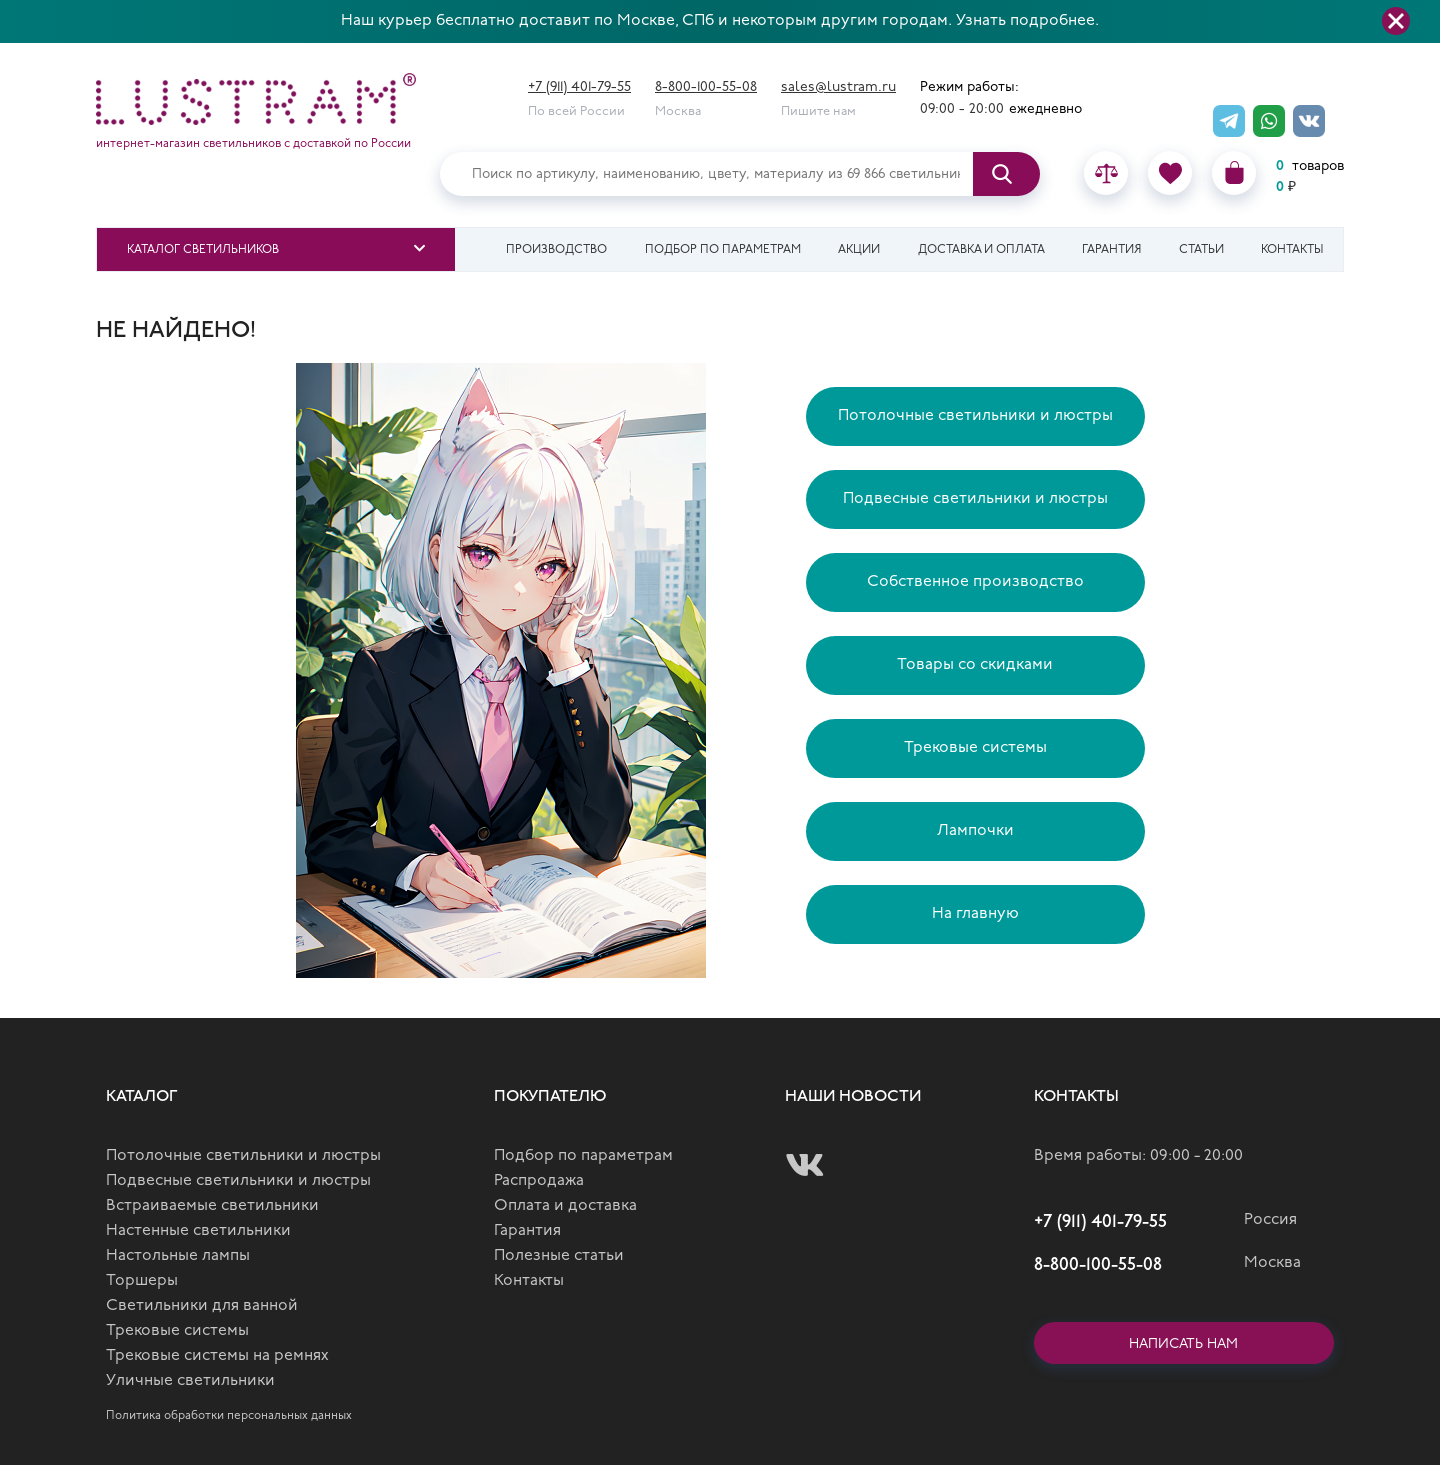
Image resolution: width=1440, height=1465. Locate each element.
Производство (556, 250)
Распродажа (539, 1181)
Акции (859, 250)
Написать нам (1183, 1344)
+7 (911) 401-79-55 (579, 87)
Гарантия (1111, 250)
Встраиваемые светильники (212, 1206)
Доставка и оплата (981, 250)
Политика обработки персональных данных (229, 1416)
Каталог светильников (203, 250)
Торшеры (142, 1281)
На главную (975, 914)
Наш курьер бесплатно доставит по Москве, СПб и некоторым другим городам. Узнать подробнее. (720, 21)
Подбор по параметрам (723, 250)
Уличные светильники (190, 1381)
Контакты (1292, 250)
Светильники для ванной (202, 1306)
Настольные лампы (178, 1256)
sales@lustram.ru (838, 87)
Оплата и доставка (565, 1206)
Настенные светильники (198, 1231)
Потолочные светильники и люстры (975, 416)
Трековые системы (975, 748)
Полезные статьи (559, 1256)
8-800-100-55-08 (706, 87)
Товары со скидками (975, 665)
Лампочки (975, 831)
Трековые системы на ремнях (217, 1356)
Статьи (1201, 250)
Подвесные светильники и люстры (975, 499)
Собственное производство (975, 582)
